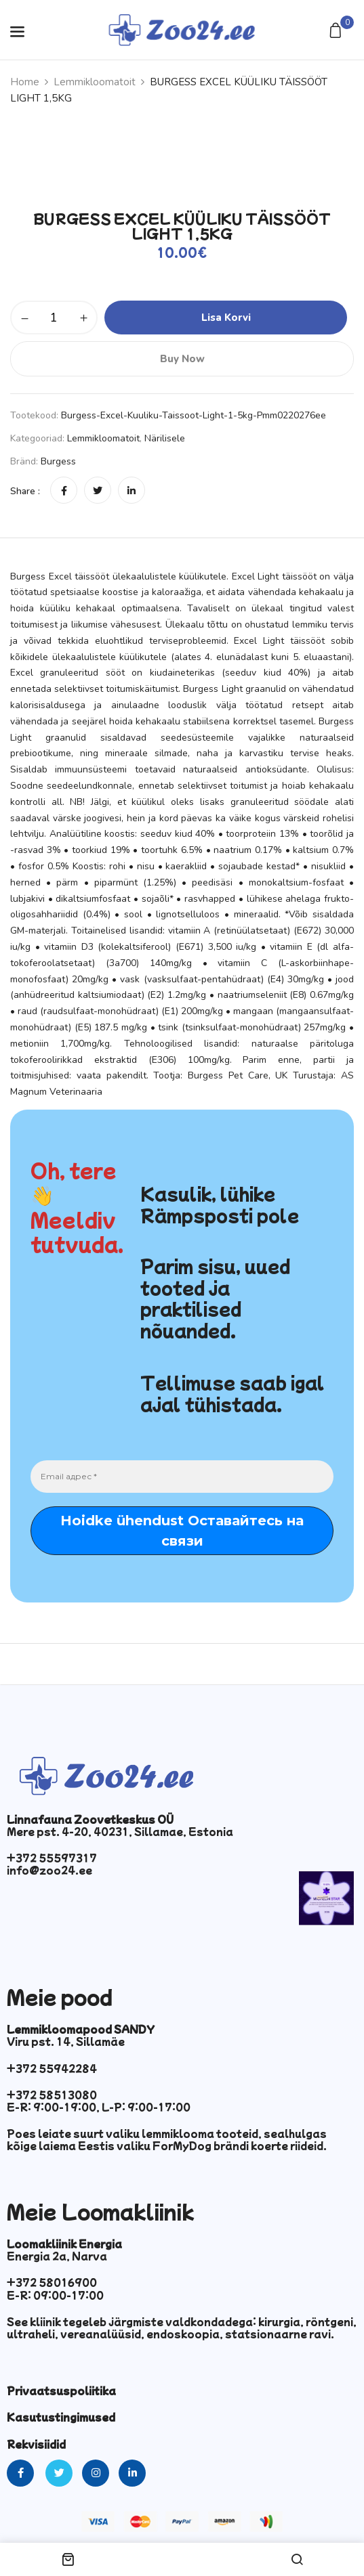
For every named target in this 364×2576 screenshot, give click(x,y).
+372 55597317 (52, 1857)
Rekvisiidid (36, 2444)
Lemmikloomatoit (95, 82)
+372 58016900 (52, 2282)
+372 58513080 (52, 2094)
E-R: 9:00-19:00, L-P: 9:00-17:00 (98, 2107)
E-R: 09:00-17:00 (55, 2295)
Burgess (58, 461)
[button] (337, 31)
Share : (25, 491)
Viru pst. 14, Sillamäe (66, 2041)
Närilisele (164, 438)
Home (24, 82)
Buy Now (182, 359)
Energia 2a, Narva (57, 2256)
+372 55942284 (52, 2068)
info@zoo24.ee (49, 1870)
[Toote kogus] (54, 317)
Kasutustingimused (61, 2417)
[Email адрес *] (182, 1476)
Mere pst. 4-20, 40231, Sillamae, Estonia (120, 1831)
